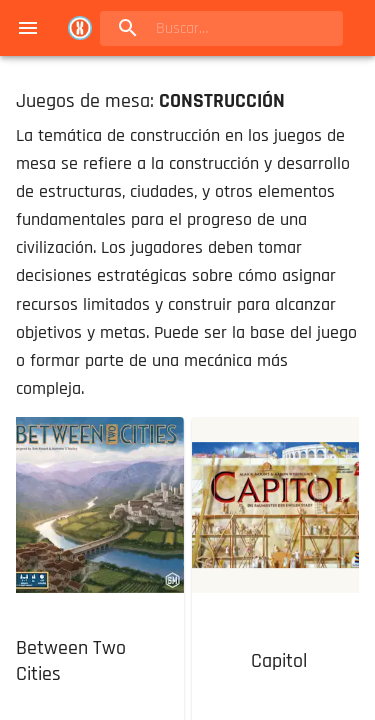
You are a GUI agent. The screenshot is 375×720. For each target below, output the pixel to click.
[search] (221, 28)
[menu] (28, 28)
